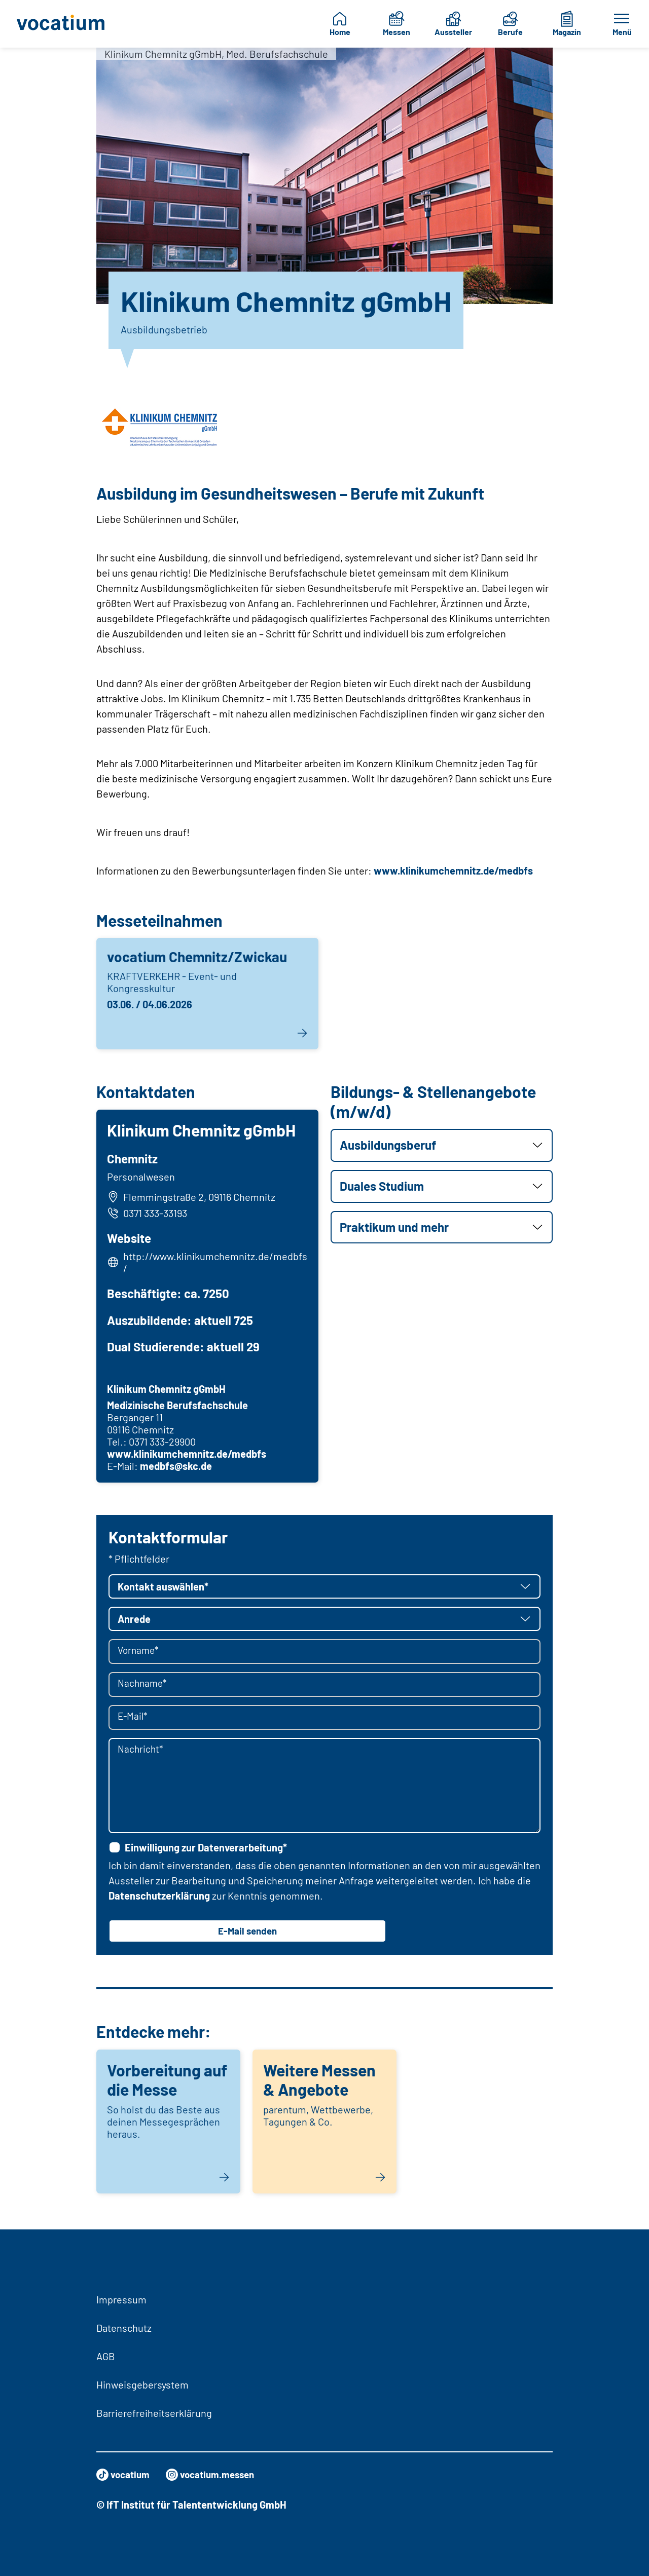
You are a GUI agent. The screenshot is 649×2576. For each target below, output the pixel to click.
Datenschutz (124, 2328)
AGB (105, 2356)
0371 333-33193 (149, 1214)
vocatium (124, 2475)
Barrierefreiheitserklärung (154, 2413)
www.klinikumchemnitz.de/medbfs (453, 870)
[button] (442, 1145)
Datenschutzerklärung (159, 1898)
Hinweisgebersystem (142, 2384)
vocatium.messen (216, 2475)
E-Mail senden (247, 1934)
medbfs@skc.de (177, 1467)
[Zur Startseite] (61, 24)
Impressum (121, 2299)
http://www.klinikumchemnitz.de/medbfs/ (214, 1264)
